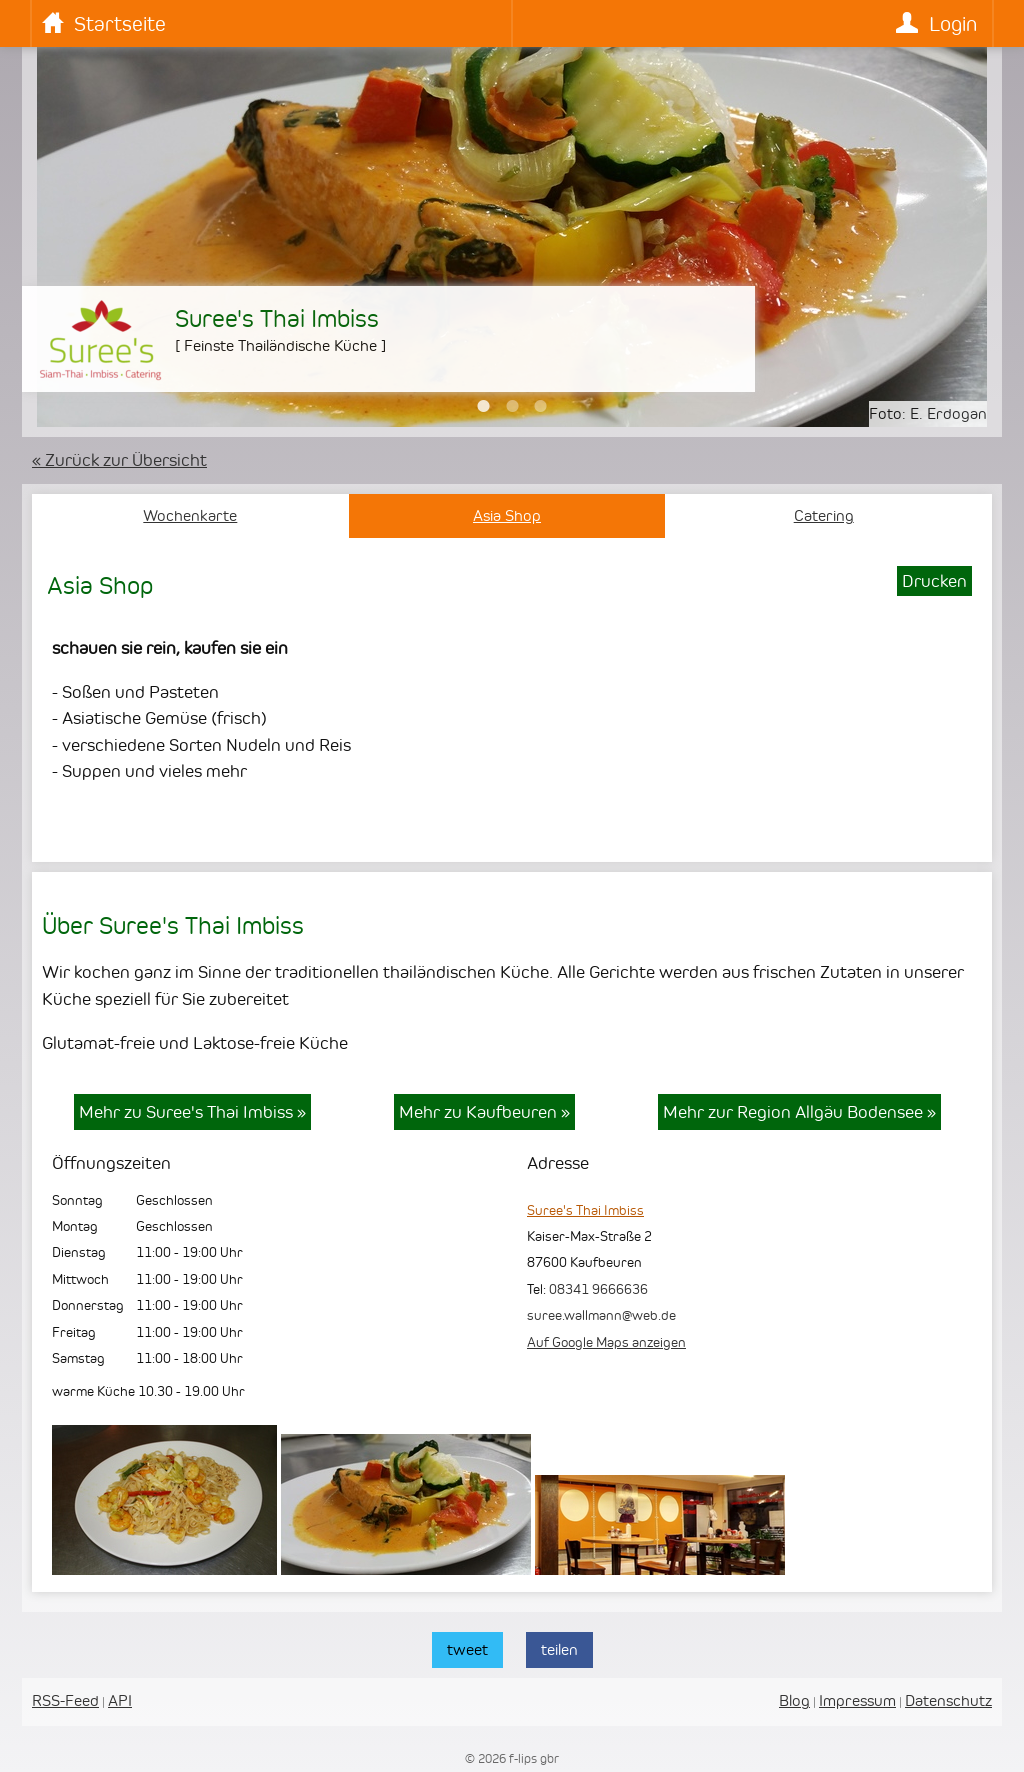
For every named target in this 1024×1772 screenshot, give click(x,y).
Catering (824, 516)
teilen (559, 1649)
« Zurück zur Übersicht (119, 460)
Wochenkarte (190, 516)
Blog (794, 1700)
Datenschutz (948, 1700)
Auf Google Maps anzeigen (606, 1342)
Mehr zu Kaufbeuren (484, 1112)
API (120, 1700)
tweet (467, 1649)
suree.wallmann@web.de (601, 1315)
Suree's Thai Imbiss (585, 1210)
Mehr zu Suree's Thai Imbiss (192, 1112)
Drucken (934, 581)
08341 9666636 (598, 1289)
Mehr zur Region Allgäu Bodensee (799, 1112)
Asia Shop (507, 516)
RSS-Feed (65, 1700)
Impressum (857, 1700)
